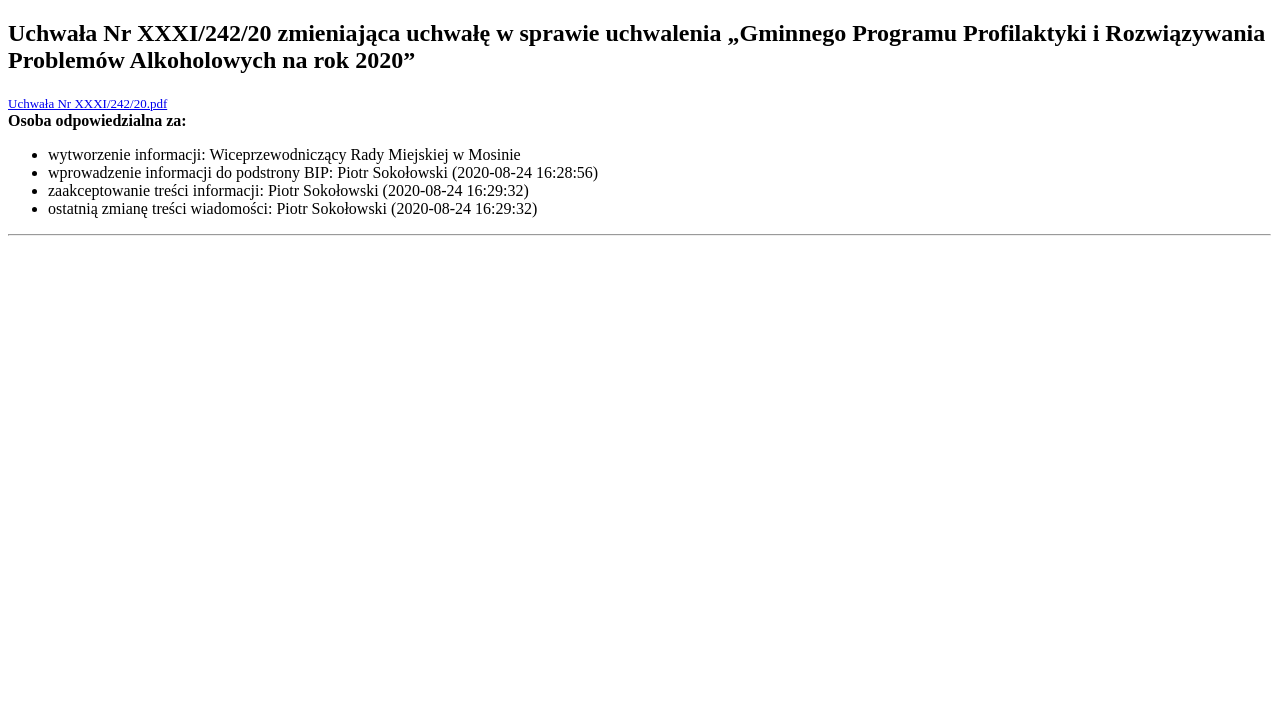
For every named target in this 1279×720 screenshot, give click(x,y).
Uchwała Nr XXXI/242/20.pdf (87, 103)
